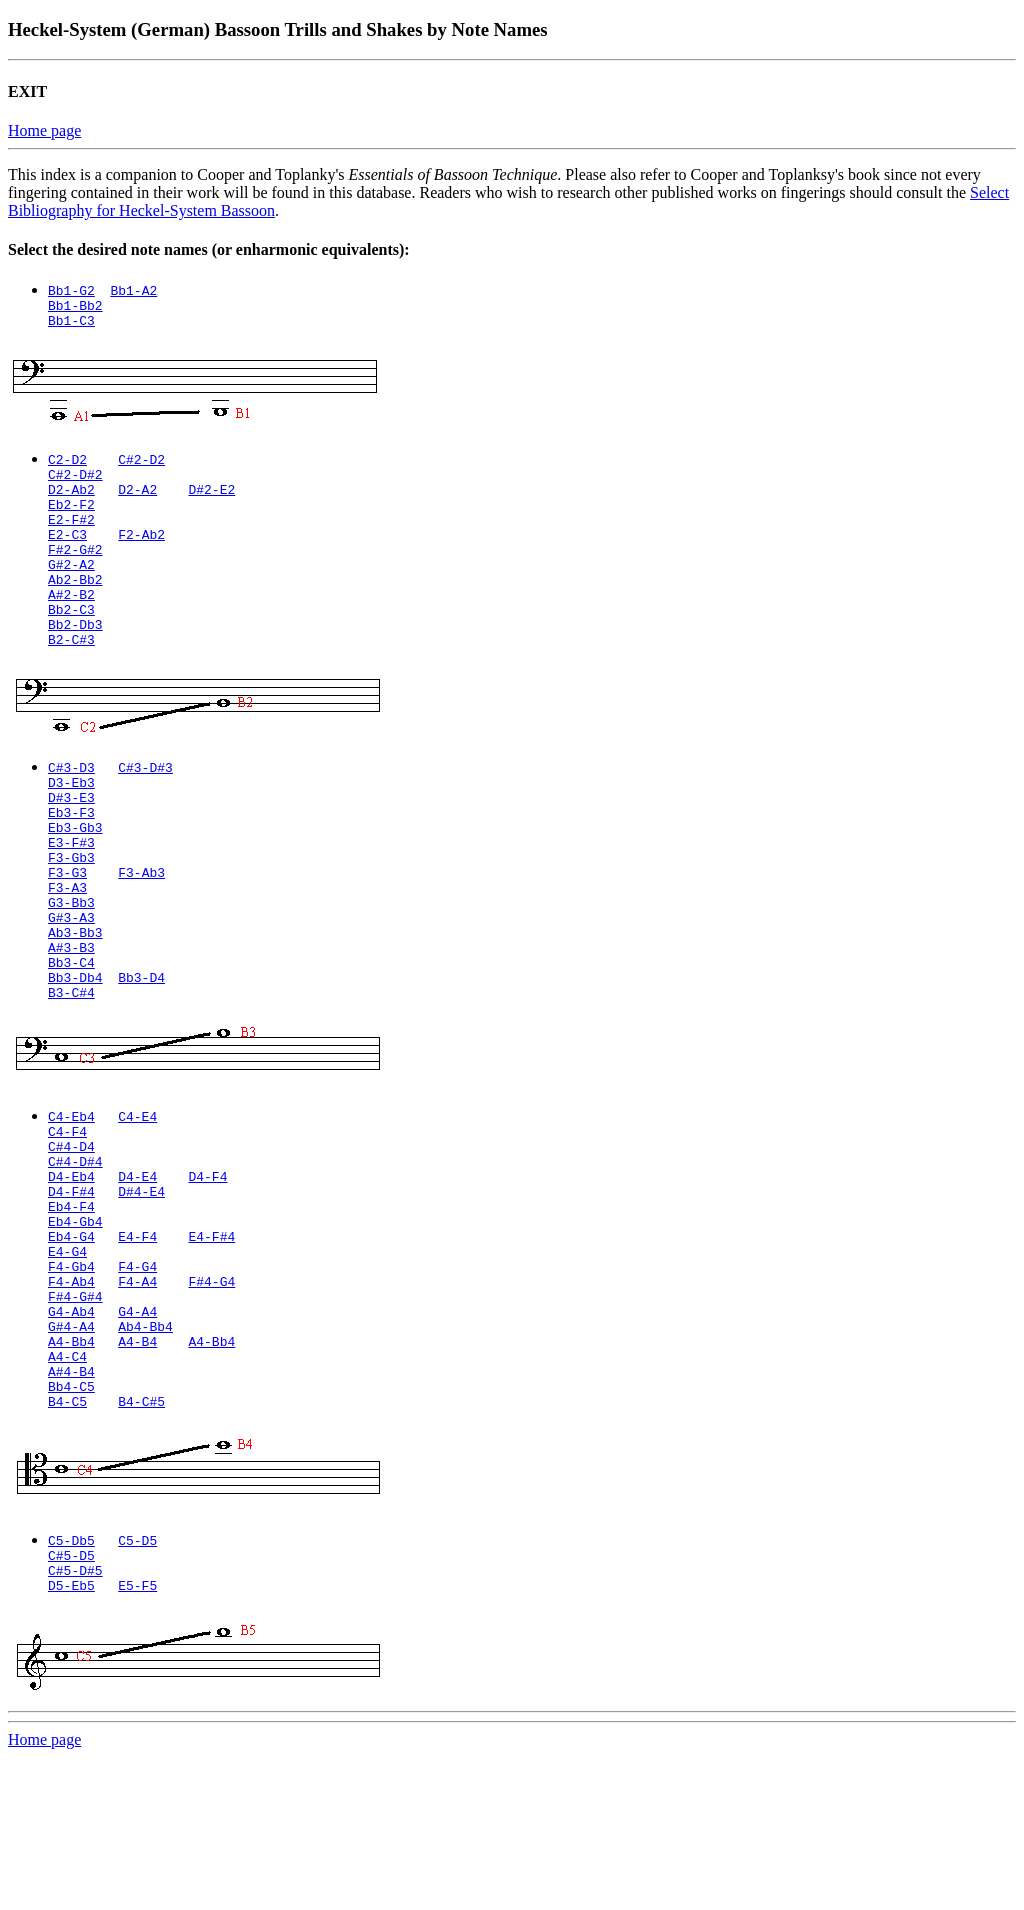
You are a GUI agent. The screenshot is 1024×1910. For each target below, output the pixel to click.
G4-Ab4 (71, 1437)
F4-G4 (137, 1383)
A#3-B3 (71, 1025)
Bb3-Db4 (75, 1061)
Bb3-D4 (141, 1061)
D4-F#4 (71, 1293)
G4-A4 (137, 1437)
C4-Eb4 (71, 1203)
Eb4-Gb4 (75, 1329)
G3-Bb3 (71, 971)
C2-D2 (67, 465)
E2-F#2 (71, 537)
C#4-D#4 (75, 1257)
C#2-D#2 (75, 483)
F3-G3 (67, 935)
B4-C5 (67, 1545)
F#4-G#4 (75, 1419)
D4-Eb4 (71, 1275)
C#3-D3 (71, 809)
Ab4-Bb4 (145, 1455)
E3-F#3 (71, 899)
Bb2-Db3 (75, 663)
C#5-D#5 (75, 1720)
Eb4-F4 (71, 1311)
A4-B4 (137, 1473)
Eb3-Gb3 (75, 881)
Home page (44, 130)
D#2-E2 (211, 501)
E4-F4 (137, 1347)
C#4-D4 (71, 1239)
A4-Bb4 (71, 1473)
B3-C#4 (71, 1079)
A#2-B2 (71, 627)
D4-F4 (207, 1275)
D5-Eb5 (71, 1738)
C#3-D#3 (145, 809)
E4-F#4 (211, 1347)
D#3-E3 (71, 845)
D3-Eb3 (71, 827)
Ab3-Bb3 (75, 1007)
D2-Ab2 (71, 501)
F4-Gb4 (71, 1383)
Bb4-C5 (71, 1527)
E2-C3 (67, 555)
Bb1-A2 (133, 290)
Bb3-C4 (71, 1043)
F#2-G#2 (75, 573)
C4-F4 (67, 1221)
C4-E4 (137, 1203)
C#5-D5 (71, 1702)
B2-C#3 (71, 681)
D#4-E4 (141, 1293)
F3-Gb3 (71, 917)
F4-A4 (137, 1401)
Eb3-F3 (71, 863)
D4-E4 (137, 1275)
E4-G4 (67, 1365)
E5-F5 (137, 1738)
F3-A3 (67, 953)
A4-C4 (67, 1491)
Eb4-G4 (71, 1347)
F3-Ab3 (141, 935)
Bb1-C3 (71, 326)
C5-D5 (137, 1684)
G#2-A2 (71, 591)
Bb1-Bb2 (75, 308)
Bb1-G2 (71, 290)
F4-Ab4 (71, 1401)
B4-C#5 (141, 1545)
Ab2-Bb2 (75, 609)
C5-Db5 (71, 1684)
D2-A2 (137, 501)
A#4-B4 (71, 1509)
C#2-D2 (141, 465)
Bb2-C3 (71, 645)
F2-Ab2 (141, 555)
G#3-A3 (71, 989)
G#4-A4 (71, 1455)
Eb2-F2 (71, 519)
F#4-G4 (211, 1401)
